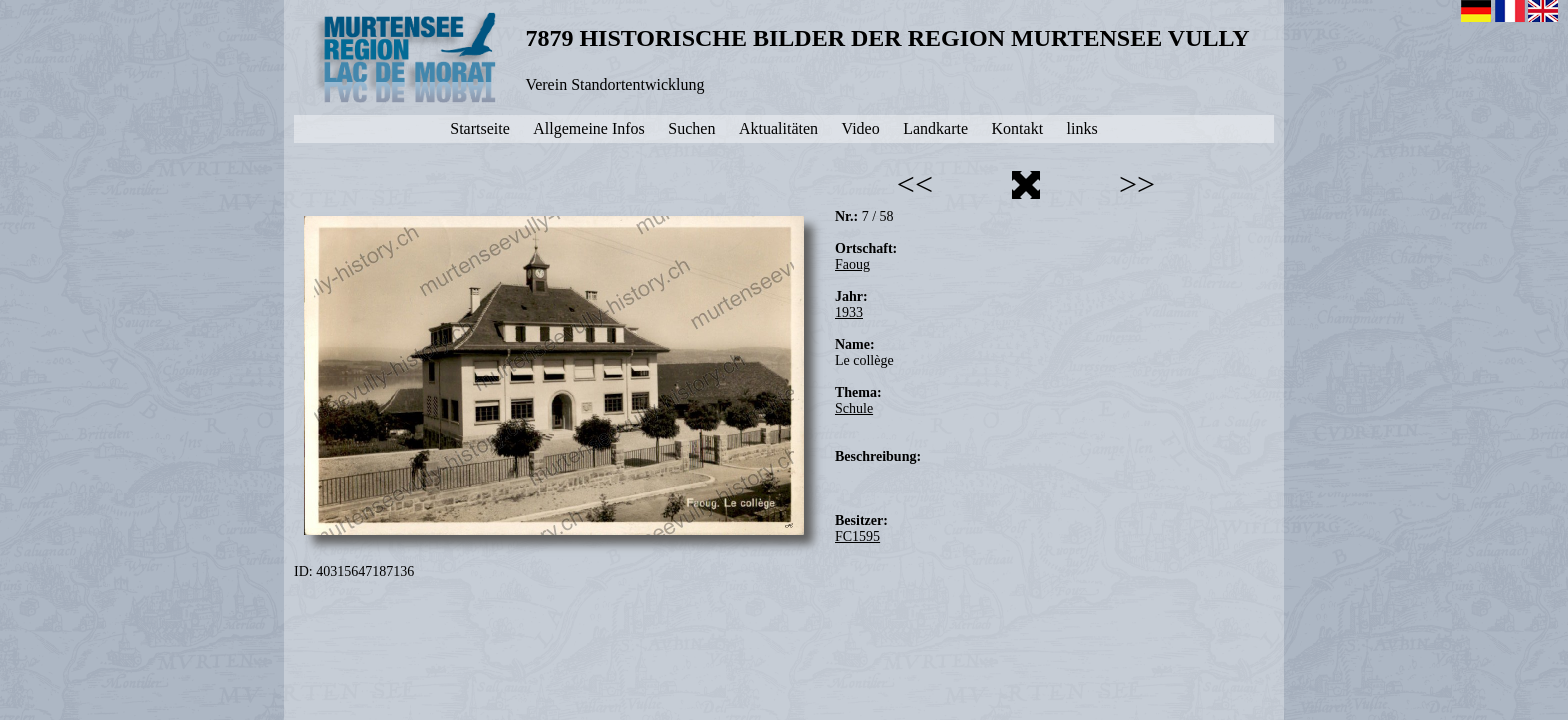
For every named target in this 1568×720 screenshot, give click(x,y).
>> (1137, 184)
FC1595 (857, 536)
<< (915, 184)
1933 (849, 312)
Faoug (852, 264)
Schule (854, 408)
